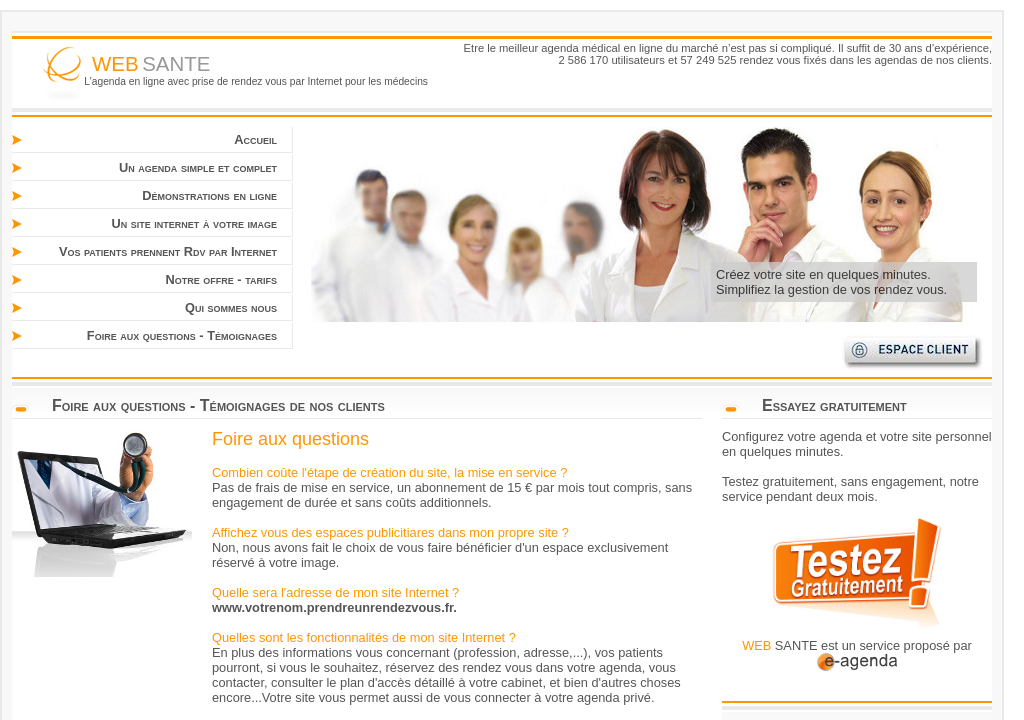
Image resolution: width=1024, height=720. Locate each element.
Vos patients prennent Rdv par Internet (168, 251)
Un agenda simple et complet (198, 167)
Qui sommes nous (231, 307)
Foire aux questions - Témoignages (182, 335)
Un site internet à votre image (194, 223)
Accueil (255, 139)
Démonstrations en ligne (209, 195)
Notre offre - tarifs (222, 279)
